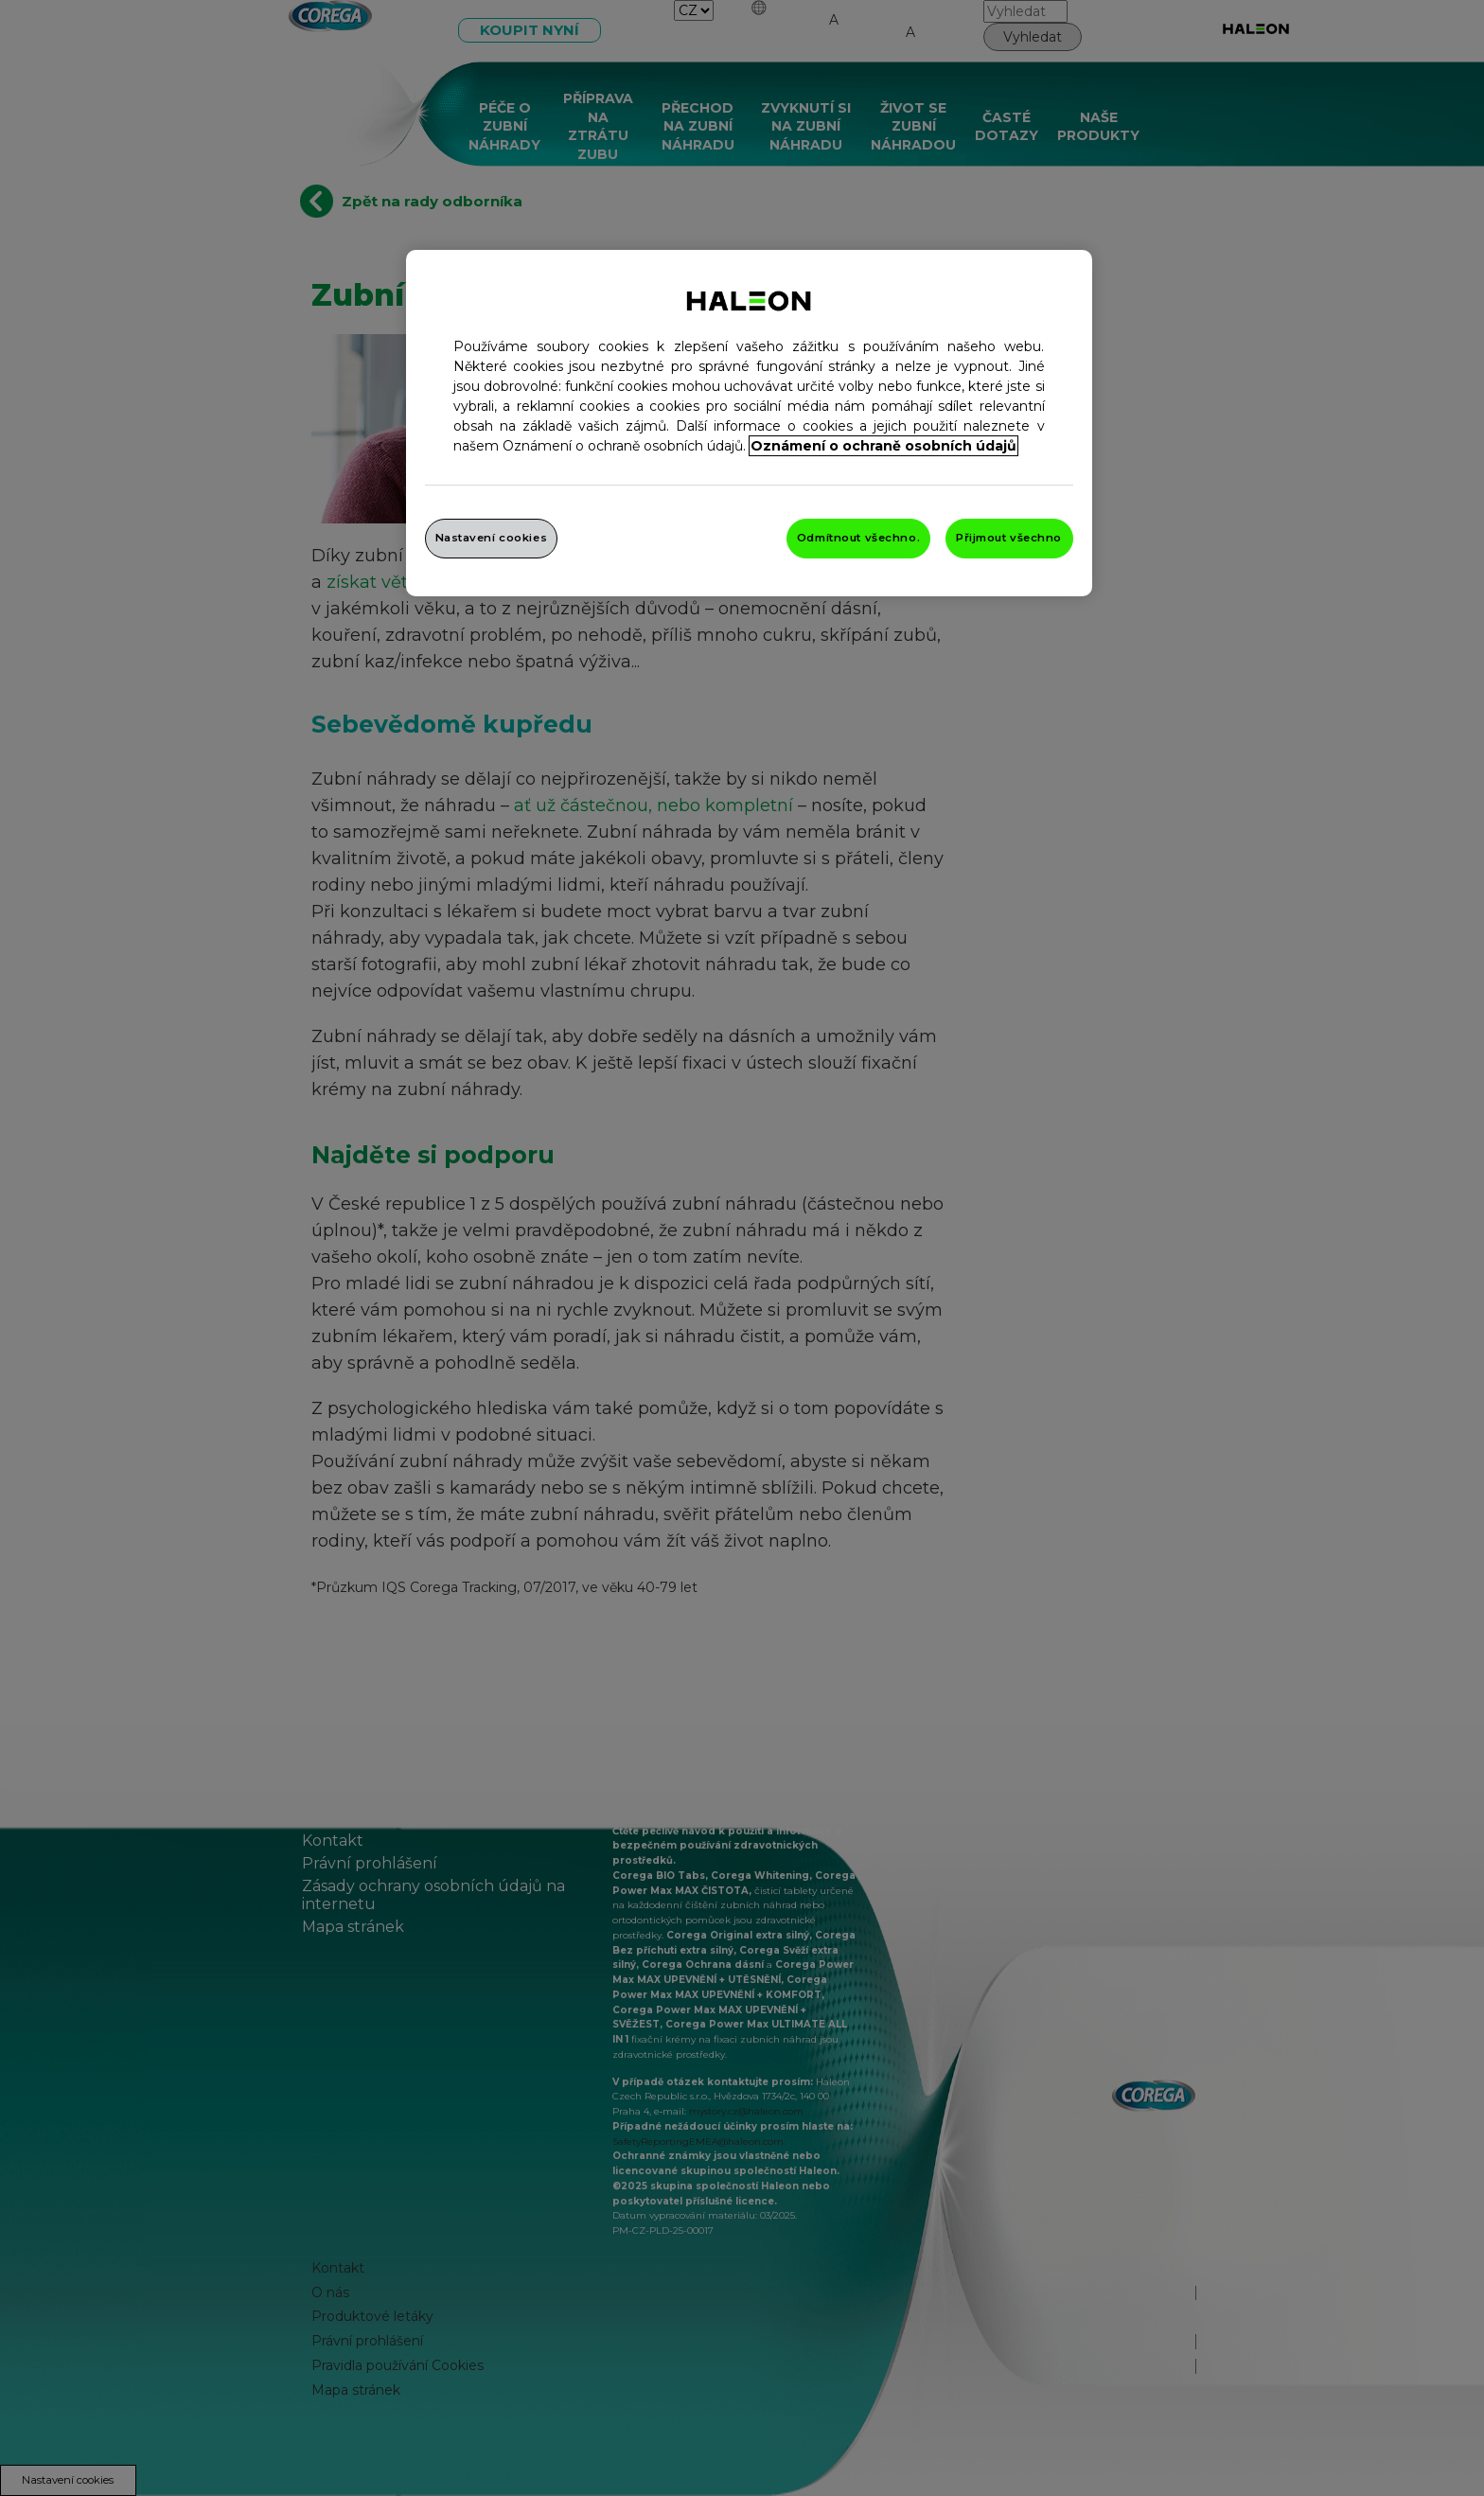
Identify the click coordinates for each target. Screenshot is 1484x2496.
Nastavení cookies (491, 537)
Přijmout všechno (1009, 537)
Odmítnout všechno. (858, 537)
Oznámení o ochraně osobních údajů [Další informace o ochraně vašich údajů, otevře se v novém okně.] (883, 445)
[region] (749, 423)
